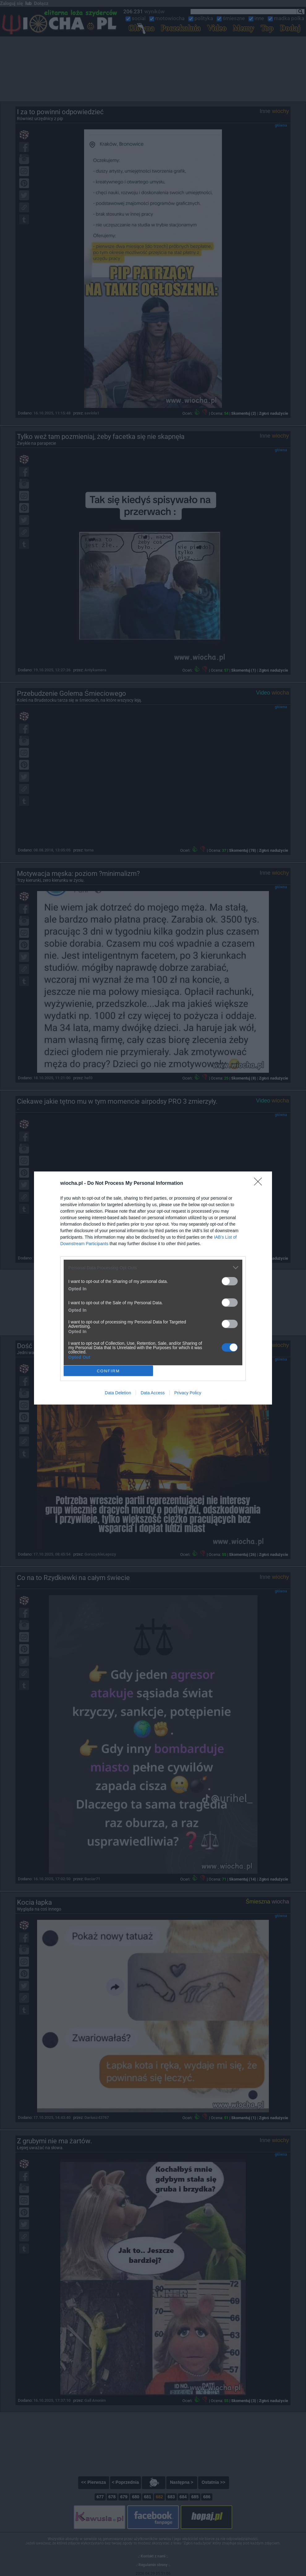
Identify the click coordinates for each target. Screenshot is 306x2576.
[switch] (230, 1281)
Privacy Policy (187, 1392)
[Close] (260, 1183)
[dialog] (153, 1288)
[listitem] (153, 1267)
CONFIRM (108, 1371)
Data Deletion (118, 1392)
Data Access (153, 1392)
